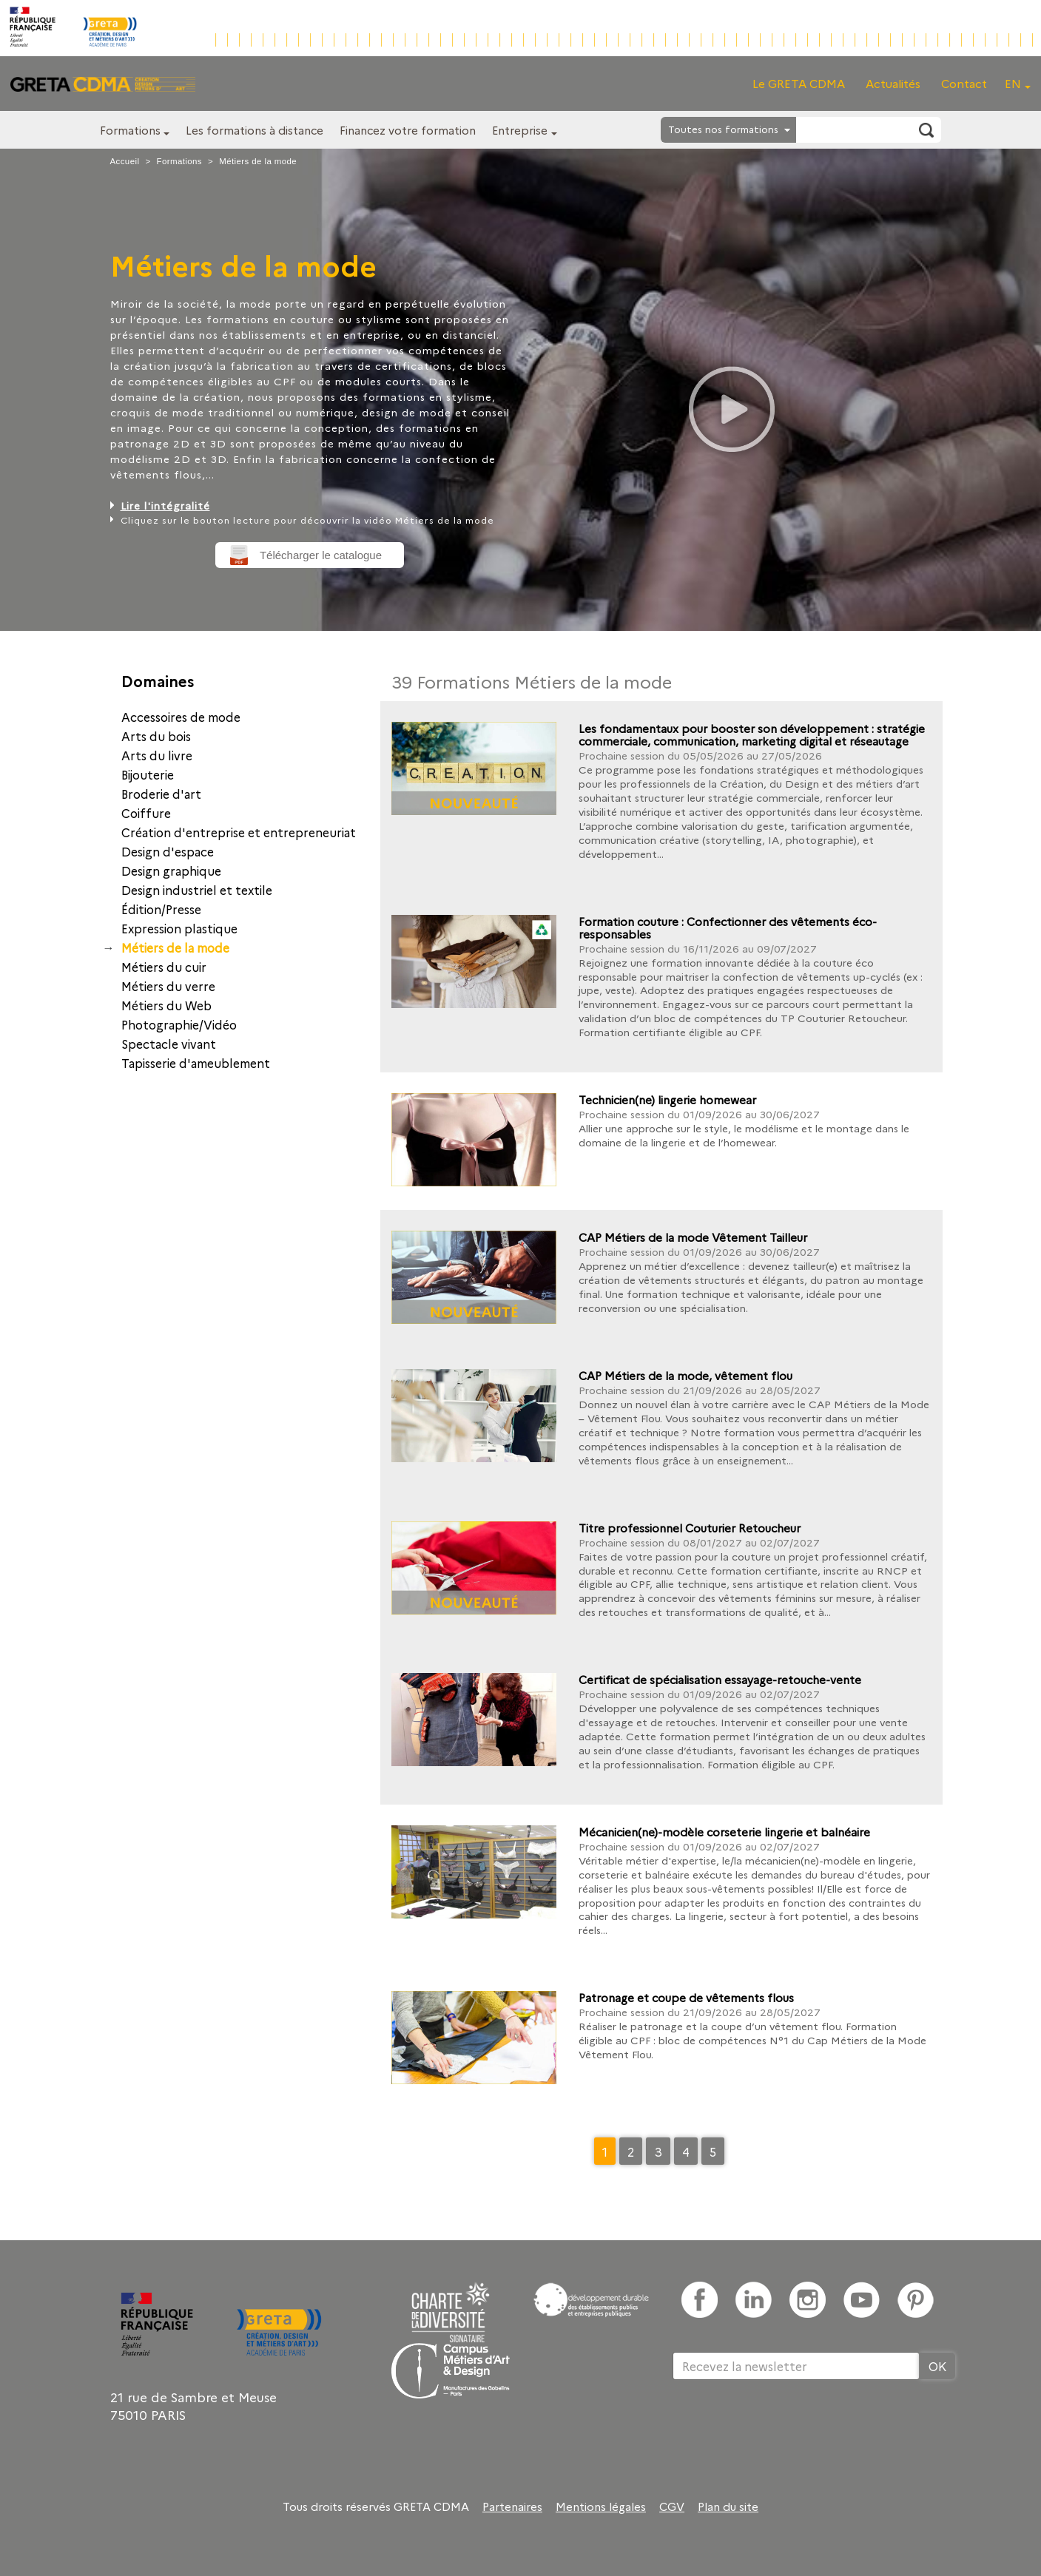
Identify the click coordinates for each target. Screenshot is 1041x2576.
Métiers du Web (166, 1005)
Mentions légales (601, 2506)
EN (1013, 83)
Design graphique (171, 870)
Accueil (125, 161)
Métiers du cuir (163, 967)
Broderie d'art (161, 793)
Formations (130, 130)
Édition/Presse (161, 909)
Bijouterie (147, 774)
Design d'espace (167, 851)
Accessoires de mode (180, 717)
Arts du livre (156, 755)
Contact (964, 83)
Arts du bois (156, 736)
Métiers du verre (168, 986)
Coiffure (146, 813)
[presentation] (785, 2428)
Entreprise (520, 130)
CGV (671, 2506)
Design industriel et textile (196, 890)
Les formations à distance (254, 130)
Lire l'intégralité (165, 505)
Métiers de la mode (175, 947)
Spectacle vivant (168, 1043)
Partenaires (512, 2506)
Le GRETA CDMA (798, 83)
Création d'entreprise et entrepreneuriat (238, 832)
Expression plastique (179, 928)
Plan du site (728, 2506)
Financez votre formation (408, 130)
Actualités (893, 83)
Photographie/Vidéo (179, 1024)
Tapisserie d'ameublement (195, 1063)
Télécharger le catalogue (321, 555)
